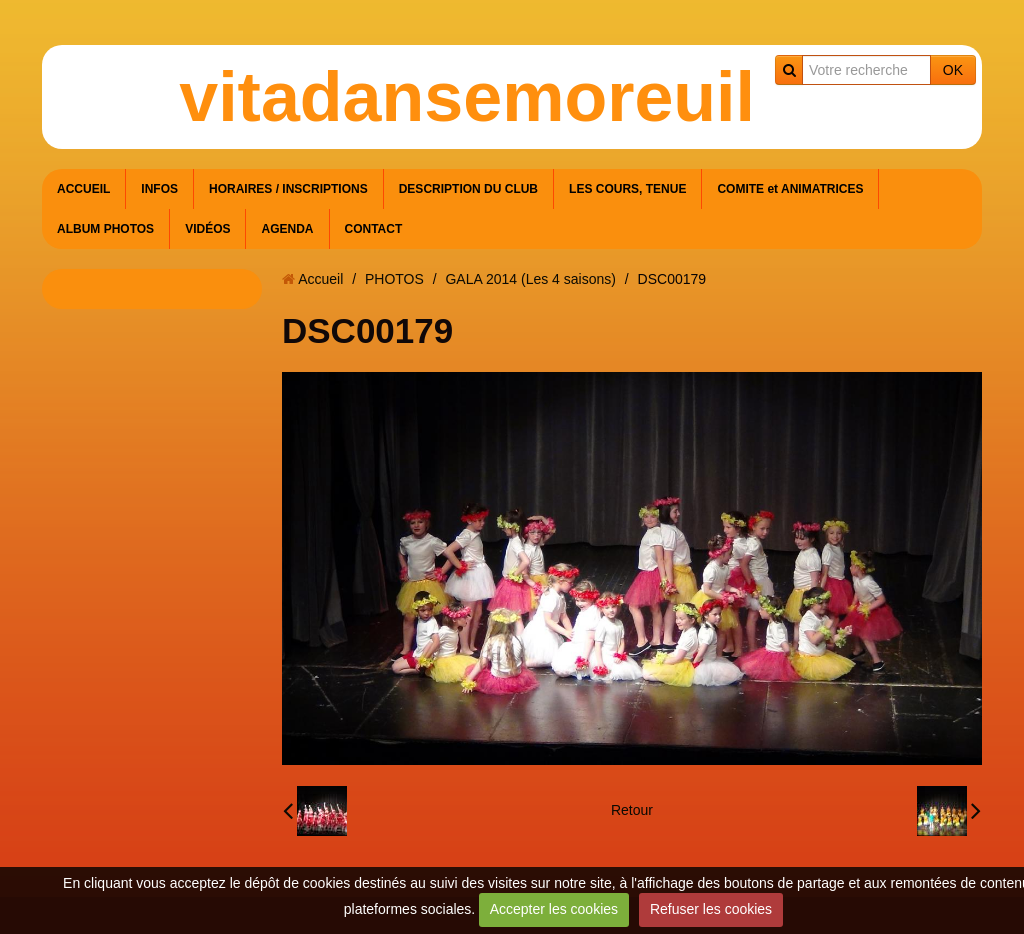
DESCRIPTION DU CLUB (468, 189)
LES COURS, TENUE (627, 189)
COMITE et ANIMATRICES (790, 189)
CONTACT (374, 229)
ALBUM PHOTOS (105, 229)
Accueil (320, 279)
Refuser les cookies (711, 909)
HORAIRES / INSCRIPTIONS (288, 189)
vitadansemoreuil (467, 97)
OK (953, 70)
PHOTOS (394, 279)
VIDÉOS (207, 229)
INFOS (159, 189)
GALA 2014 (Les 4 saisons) (530, 279)
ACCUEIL (83, 189)
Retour (632, 810)
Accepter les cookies (554, 909)
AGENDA (287, 229)
